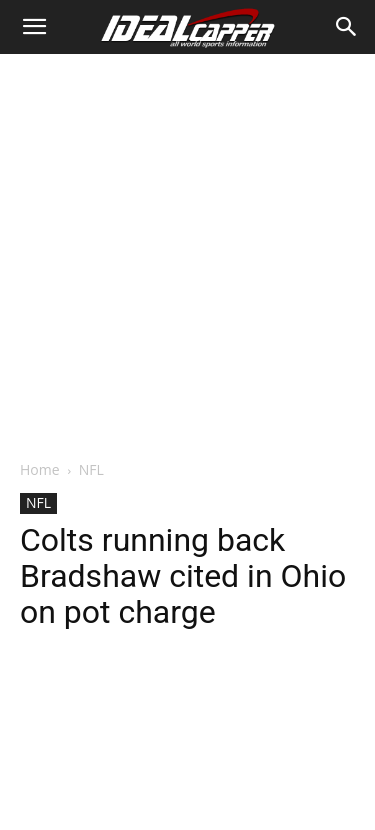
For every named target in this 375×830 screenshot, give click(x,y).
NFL (91, 469)
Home (40, 469)
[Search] (347, 27)
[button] (34, 27)
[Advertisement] (187, 251)
